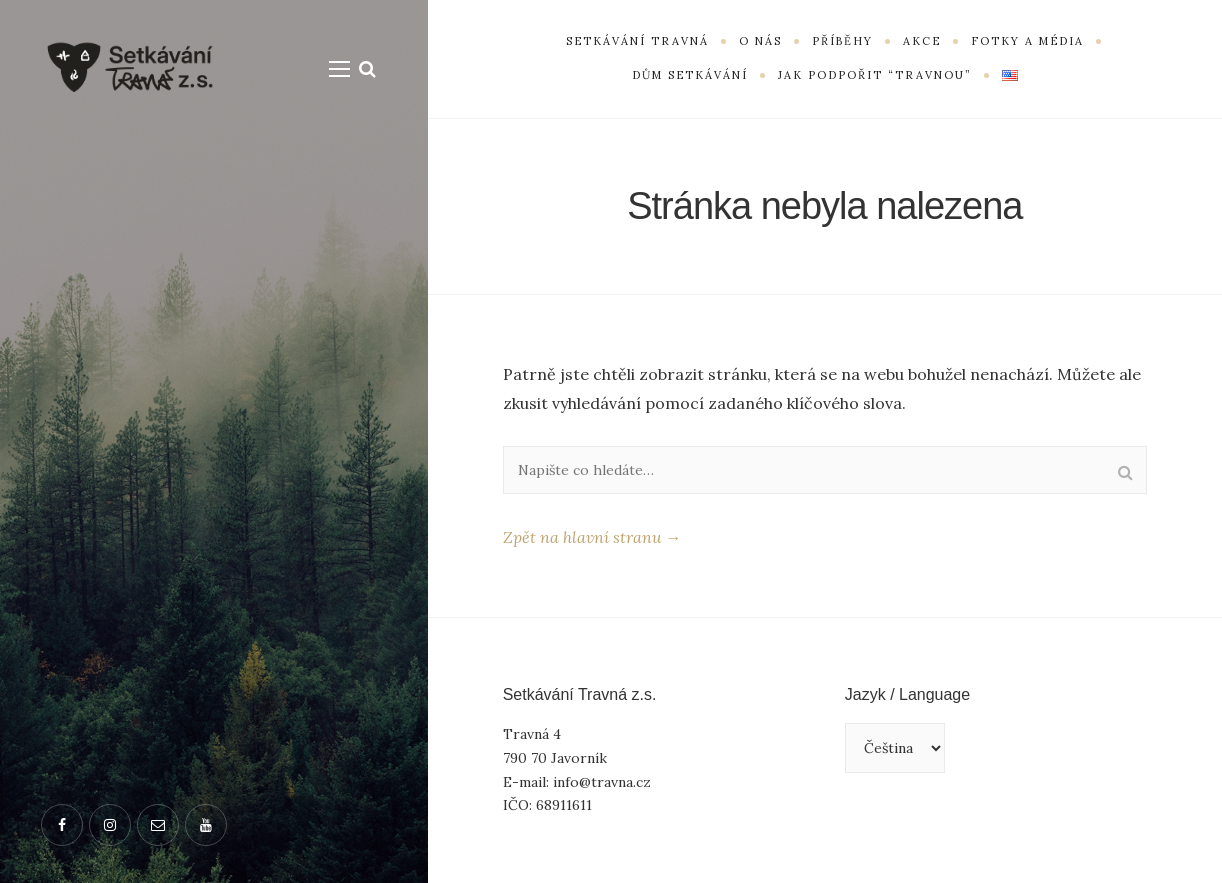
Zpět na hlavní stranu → (592, 537)
